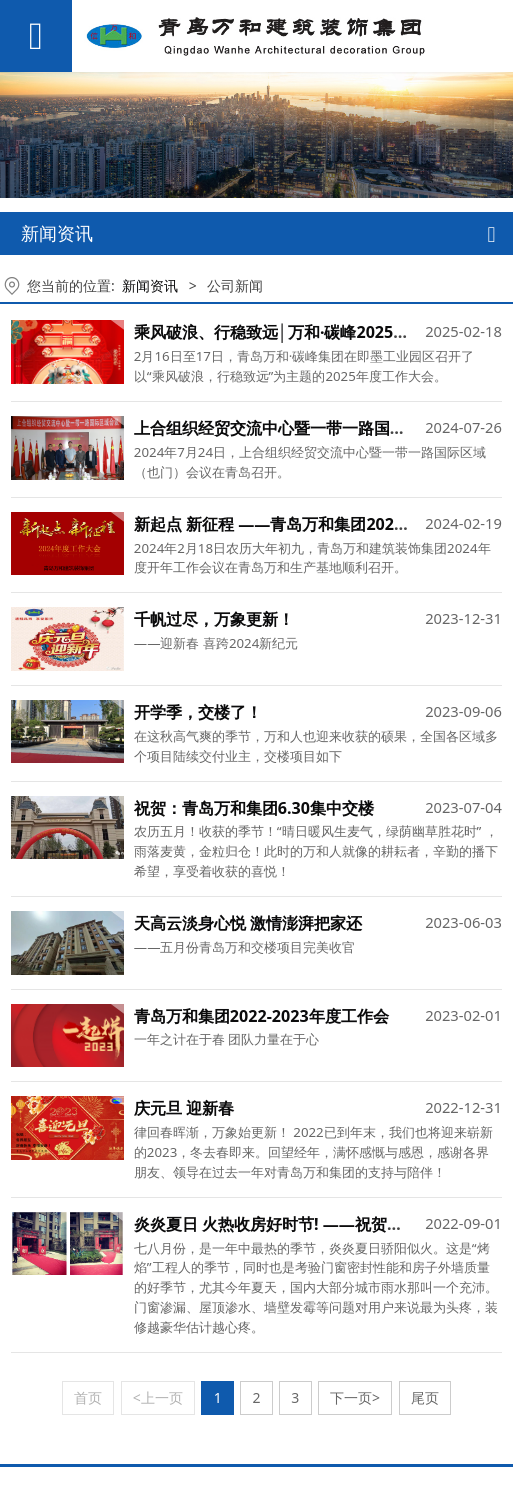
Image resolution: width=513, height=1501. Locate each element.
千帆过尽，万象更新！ (214, 619)
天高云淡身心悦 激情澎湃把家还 (248, 923)
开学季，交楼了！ (198, 712)
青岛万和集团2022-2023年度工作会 (261, 1016)
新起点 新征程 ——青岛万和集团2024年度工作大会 (316, 524)
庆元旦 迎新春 (184, 1108)
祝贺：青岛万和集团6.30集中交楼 (254, 808)
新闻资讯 (150, 285)
